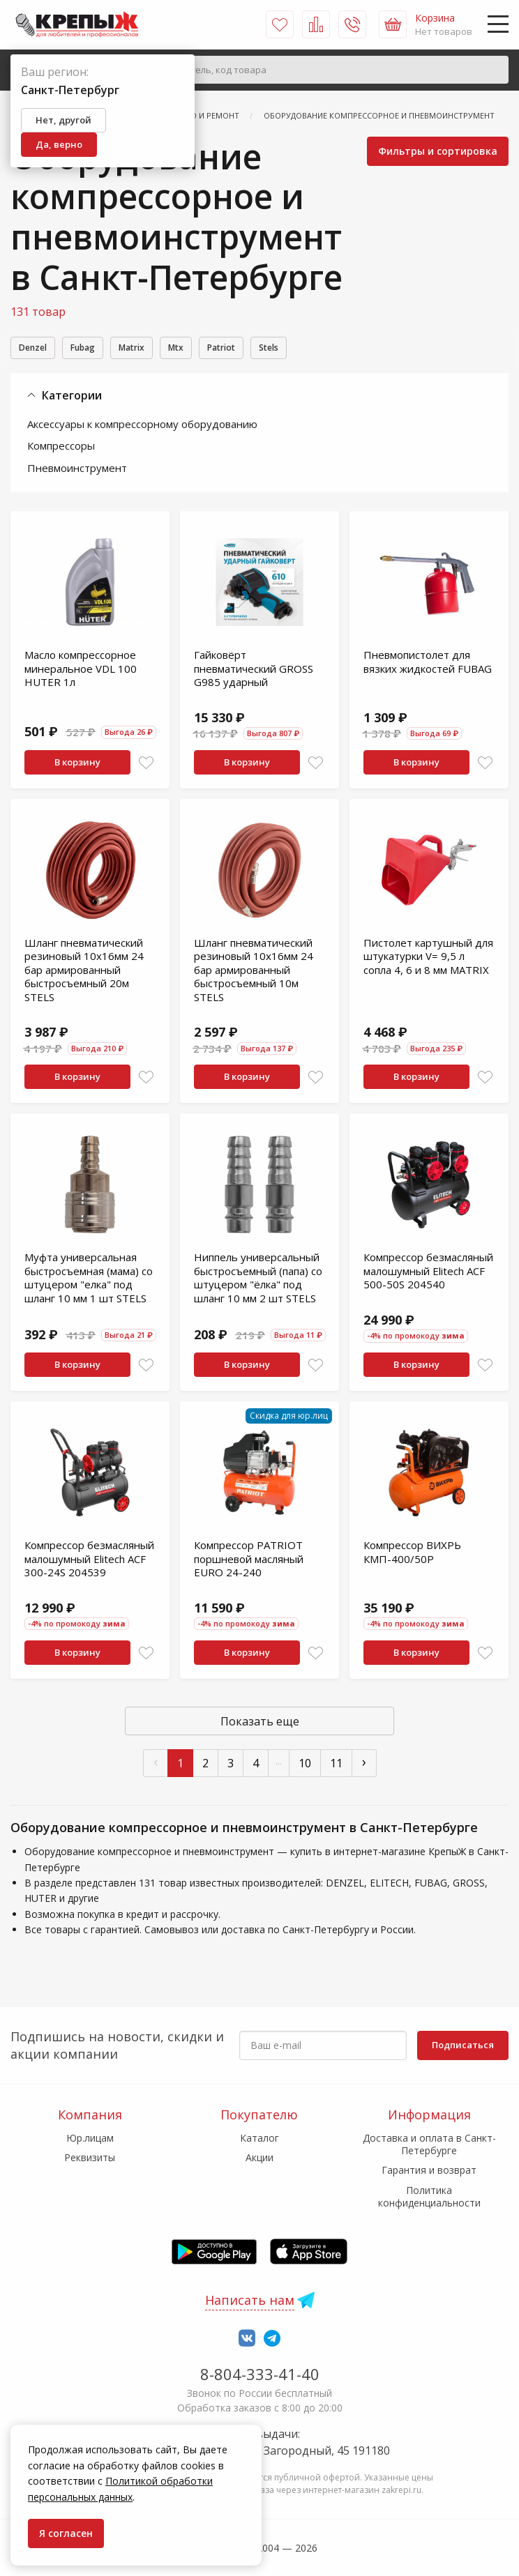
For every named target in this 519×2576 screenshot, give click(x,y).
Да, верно (59, 144)
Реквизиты (89, 2157)
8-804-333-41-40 (259, 2373)
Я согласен (66, 2533)
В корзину (77, 764)
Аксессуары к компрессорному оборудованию (142, 426)
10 (305, 1765)
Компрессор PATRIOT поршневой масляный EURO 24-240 (248, 1560)
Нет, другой (63, 120)
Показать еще (259, 1723)
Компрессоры (61, 448)
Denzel (37, 348)
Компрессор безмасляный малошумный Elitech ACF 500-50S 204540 (428, 1272)
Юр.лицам (90, 2137)
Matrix (156, 348)
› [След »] (364, 1763)
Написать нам (249, 2300)
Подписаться (463, 2044)
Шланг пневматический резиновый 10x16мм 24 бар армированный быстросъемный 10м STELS (253, 972)
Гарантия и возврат (429, 2170)
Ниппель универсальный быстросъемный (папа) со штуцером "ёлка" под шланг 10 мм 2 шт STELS (258, 1279)
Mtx (210, 348)
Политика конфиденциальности (429, 2196)
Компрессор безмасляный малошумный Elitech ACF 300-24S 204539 (89, 1560)
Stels (321, 348)
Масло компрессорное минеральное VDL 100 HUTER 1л (80, 670)
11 (336, 1765)
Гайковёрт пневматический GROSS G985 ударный (253, 670)
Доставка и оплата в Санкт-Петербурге (429, 2144)
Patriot (264, 348)
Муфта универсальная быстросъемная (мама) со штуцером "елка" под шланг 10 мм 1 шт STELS (88, 1279)
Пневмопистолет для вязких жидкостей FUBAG (427, 664)
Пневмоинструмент (77, 470)
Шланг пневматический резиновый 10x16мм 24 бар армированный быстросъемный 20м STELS (84, 972)
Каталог (259, 2137)
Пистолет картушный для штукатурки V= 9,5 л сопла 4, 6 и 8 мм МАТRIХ (428, 958)
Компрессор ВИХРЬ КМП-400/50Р (412, 1554)
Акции (259, 2157)
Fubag (97, 348)
